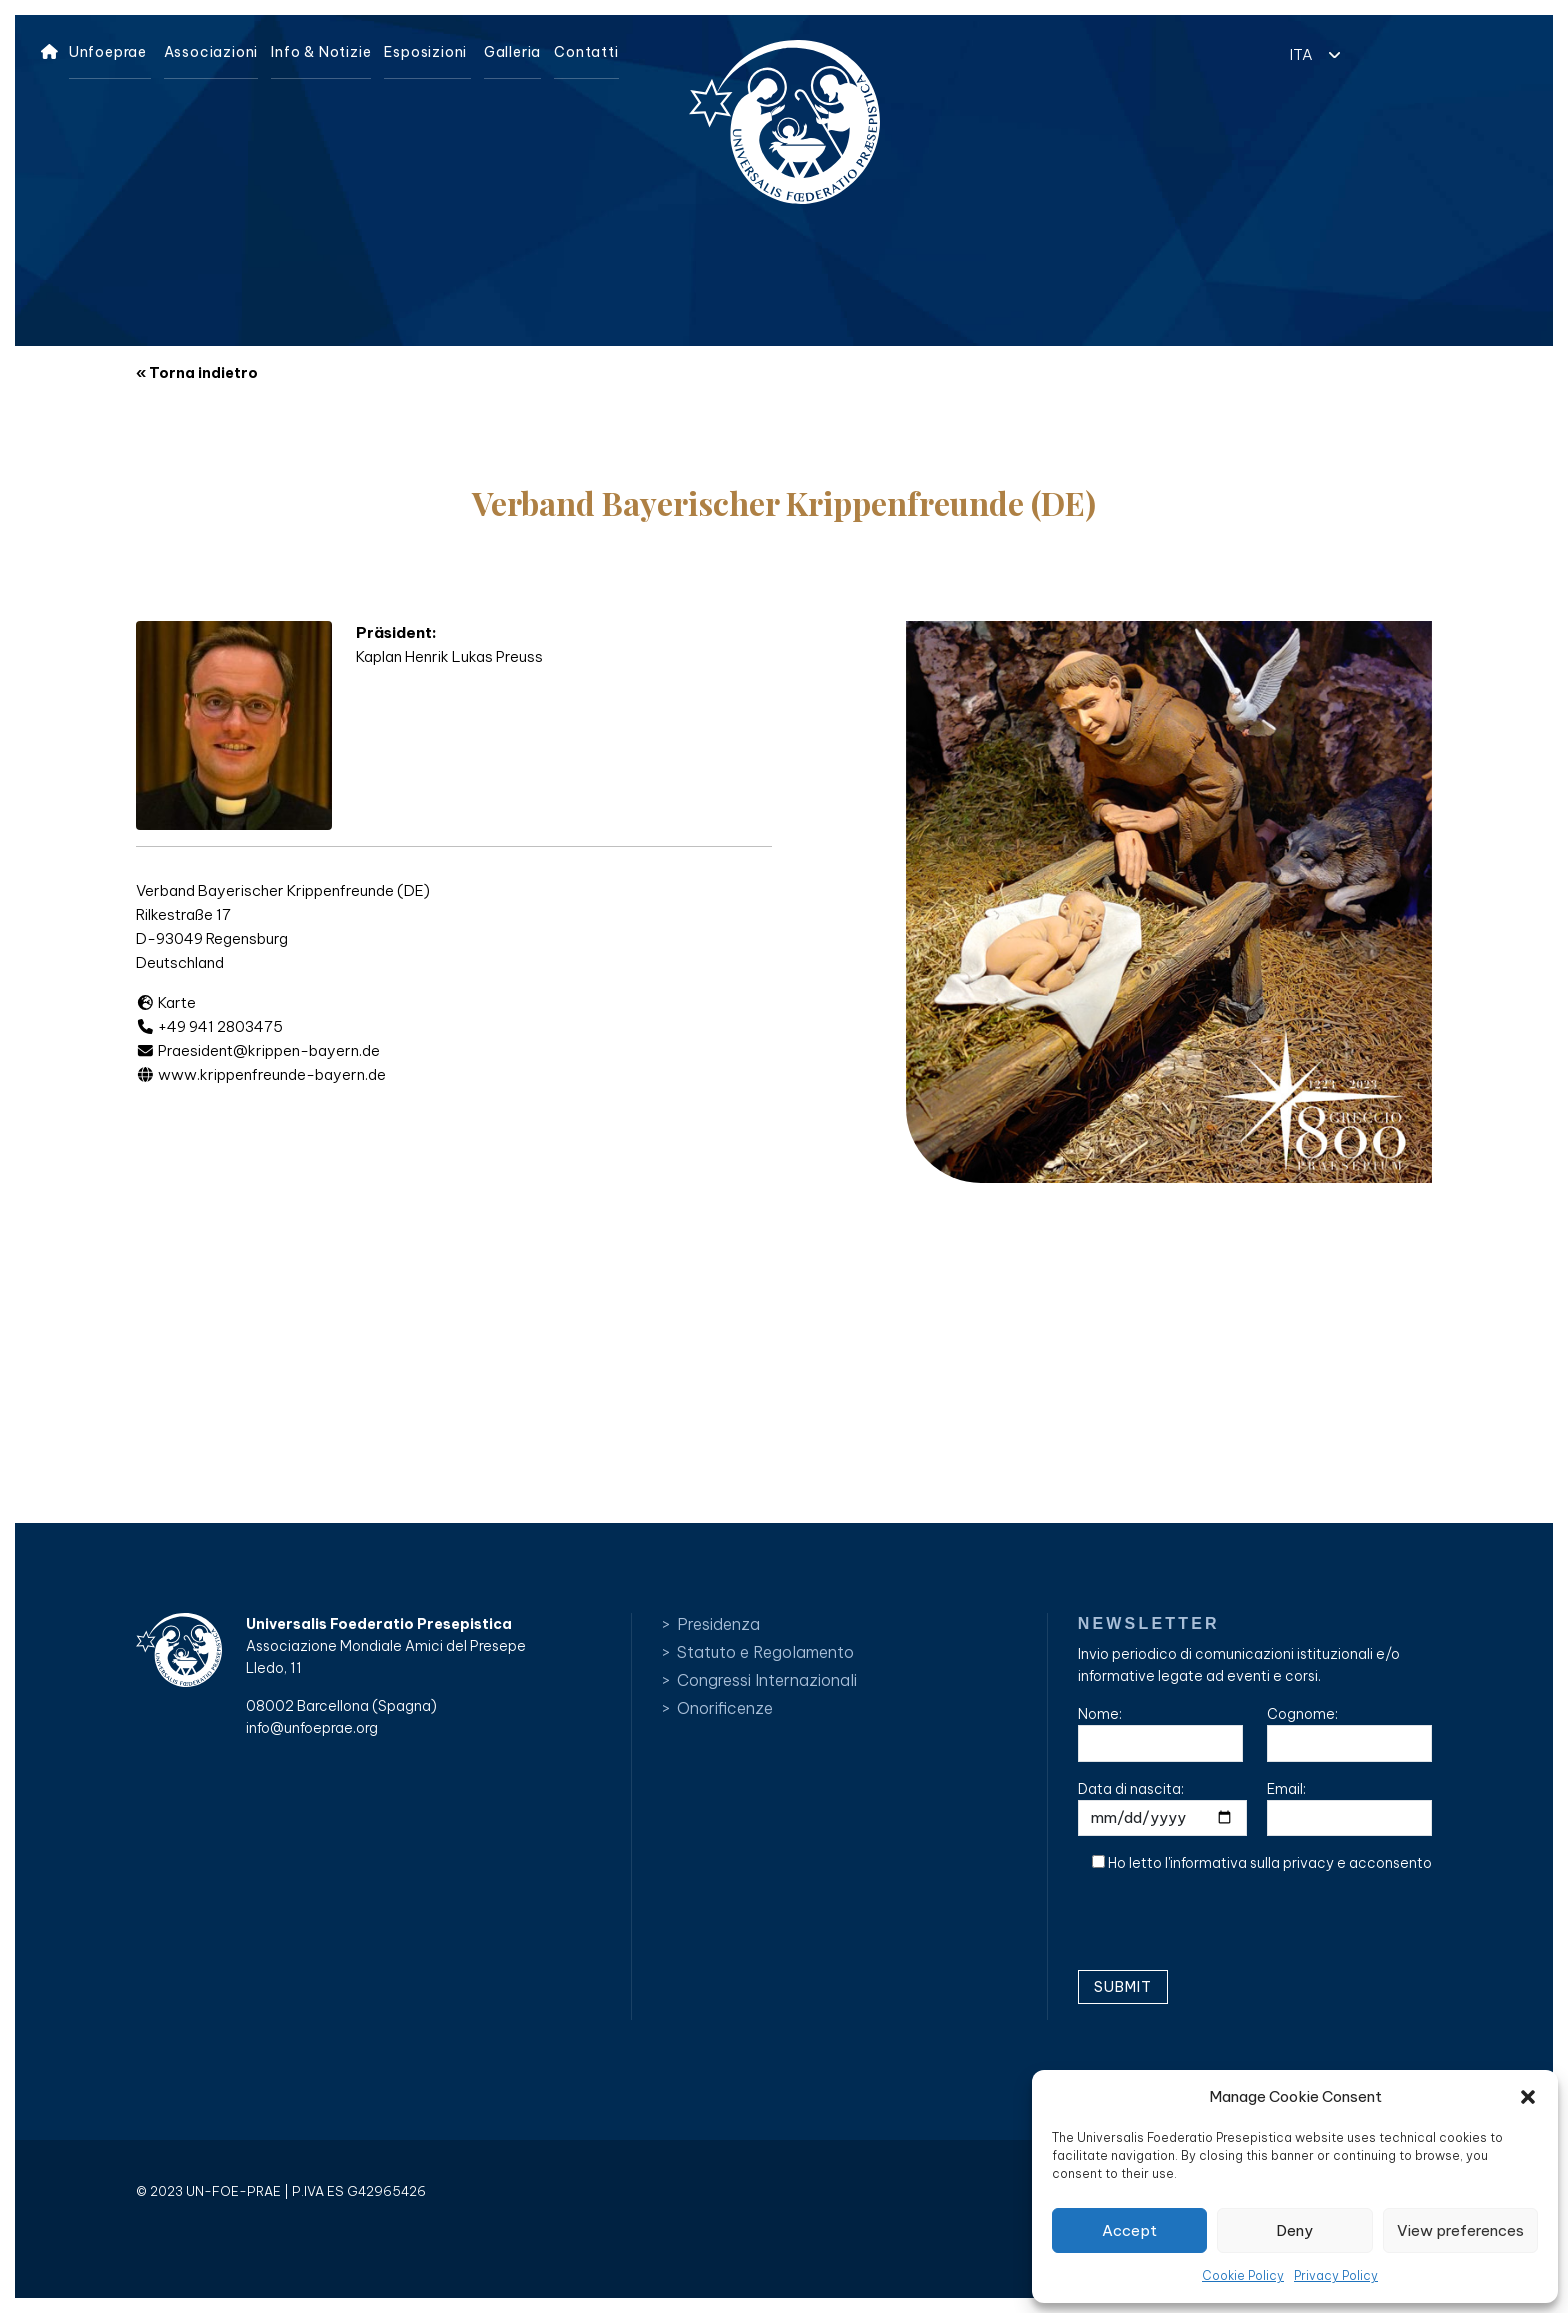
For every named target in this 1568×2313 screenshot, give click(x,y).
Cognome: (1349, 1733)
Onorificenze (725, 1708)
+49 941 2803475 (209, 1026)
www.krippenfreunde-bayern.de (261, 1074)
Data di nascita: (1162, 1808)
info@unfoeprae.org (312, 1728)
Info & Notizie (321, 52)
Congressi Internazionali (767, 1680)
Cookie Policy (1243, 2275)
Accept (1129, 2230)
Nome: (1160, 1733)
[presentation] (1230, 1929)
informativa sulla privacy (1252, 1863)
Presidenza (718, 1624)
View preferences (1460, 2230)
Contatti (586, 52)
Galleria (512, 52)
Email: (1349, 1808)
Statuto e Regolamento (765, 1652)
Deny (1294, 2230)
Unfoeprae (108, 52)
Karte (166, 1002)
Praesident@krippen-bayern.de (258, 1050)
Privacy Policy (1336, 2275)
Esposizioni (425, 52)
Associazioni (211, 52)
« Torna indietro (197, 373)
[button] (1528, 2097)
